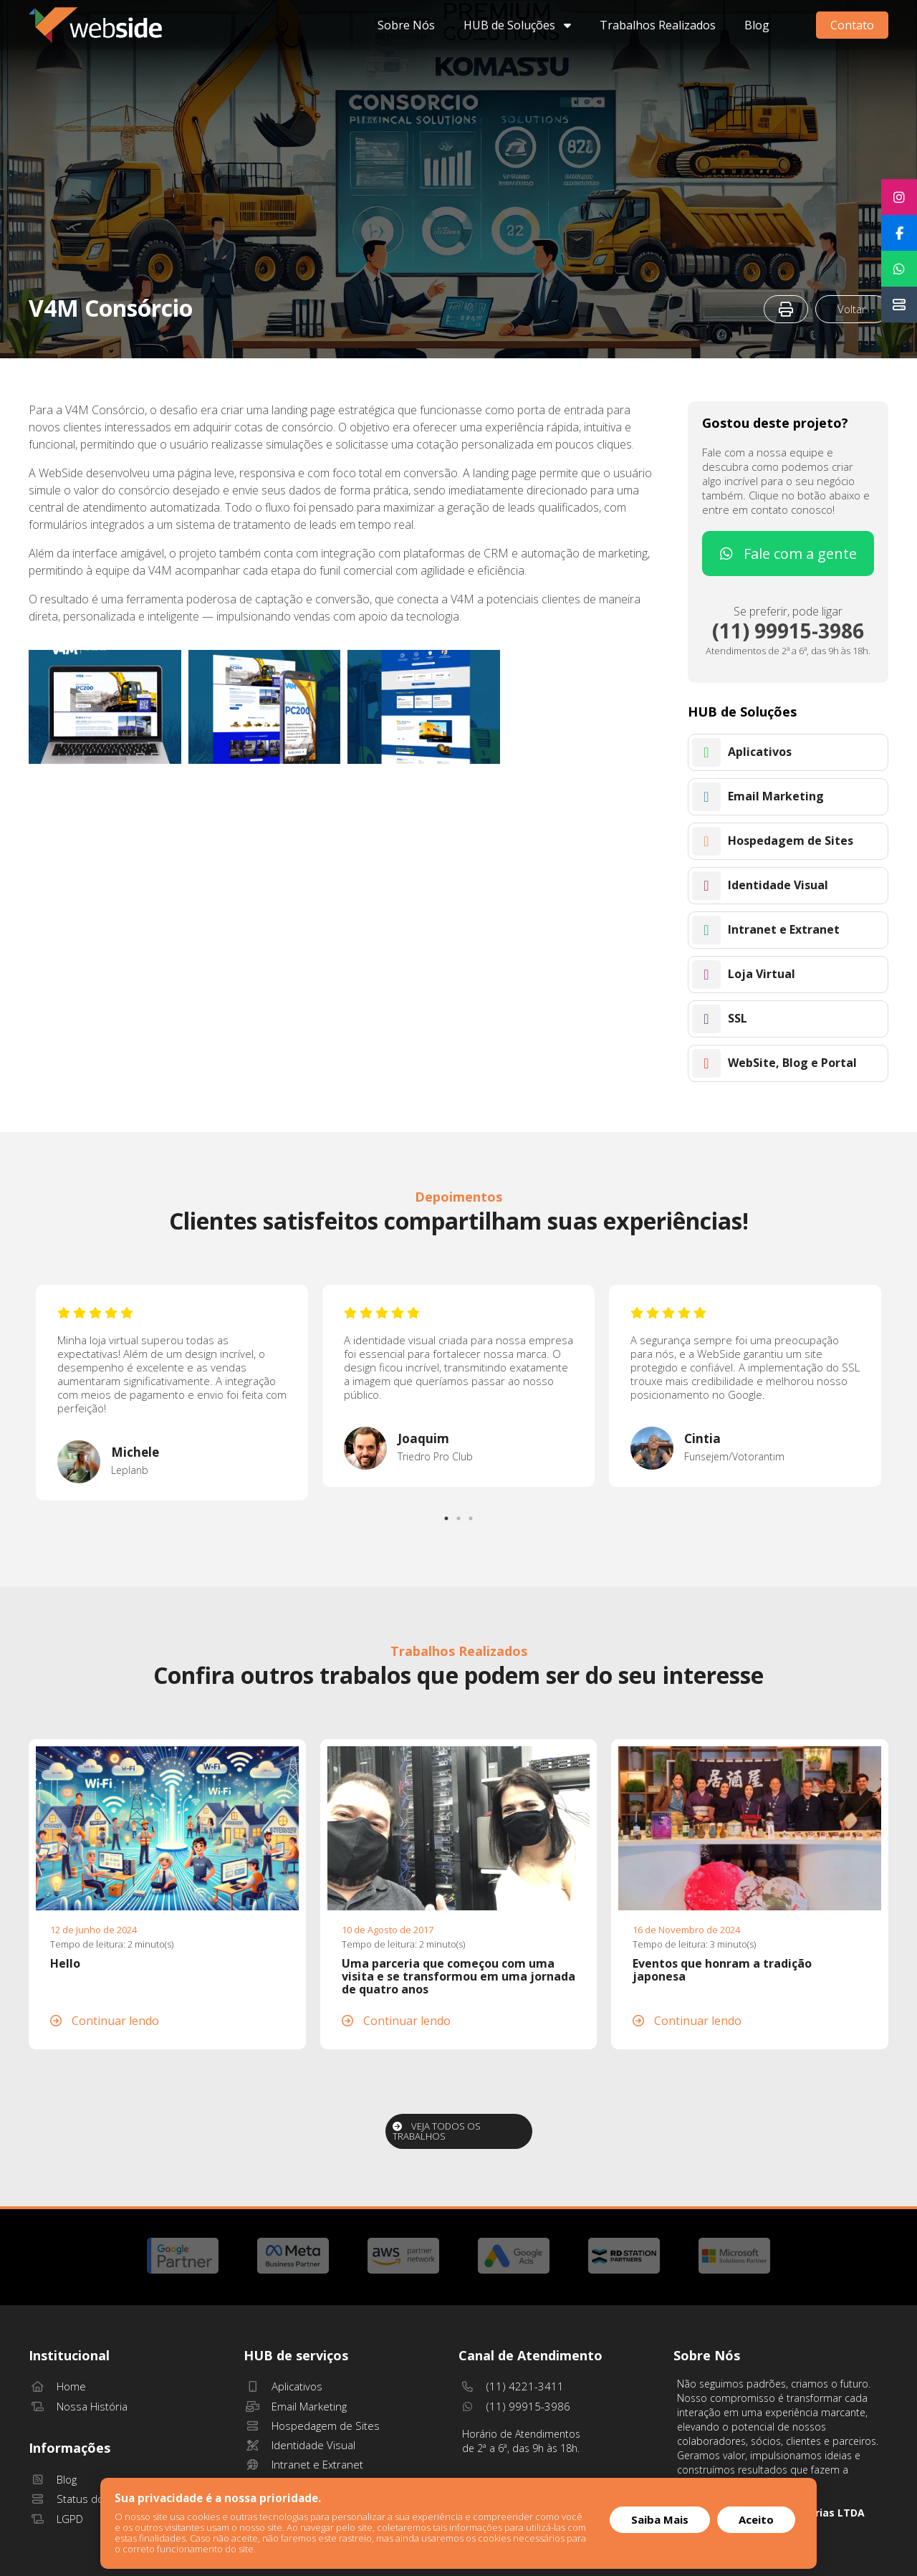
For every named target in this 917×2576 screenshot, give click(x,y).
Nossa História (78, 2406)
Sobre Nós (406, 25)
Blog (756, 25)
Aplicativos (283, 2386)
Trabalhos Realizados (658, 25)
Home (57, 2386)
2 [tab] (460, 1514)
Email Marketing (295, 2406)
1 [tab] (447, 1514)
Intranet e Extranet (303, 2464)
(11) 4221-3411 (511, 2386)
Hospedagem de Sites (312, 2425)
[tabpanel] (172, 1393)
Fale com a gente (788, 553)
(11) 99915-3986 (514, 2406)
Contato (852, 25)
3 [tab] (472, 1514)
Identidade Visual (299, 2445)
